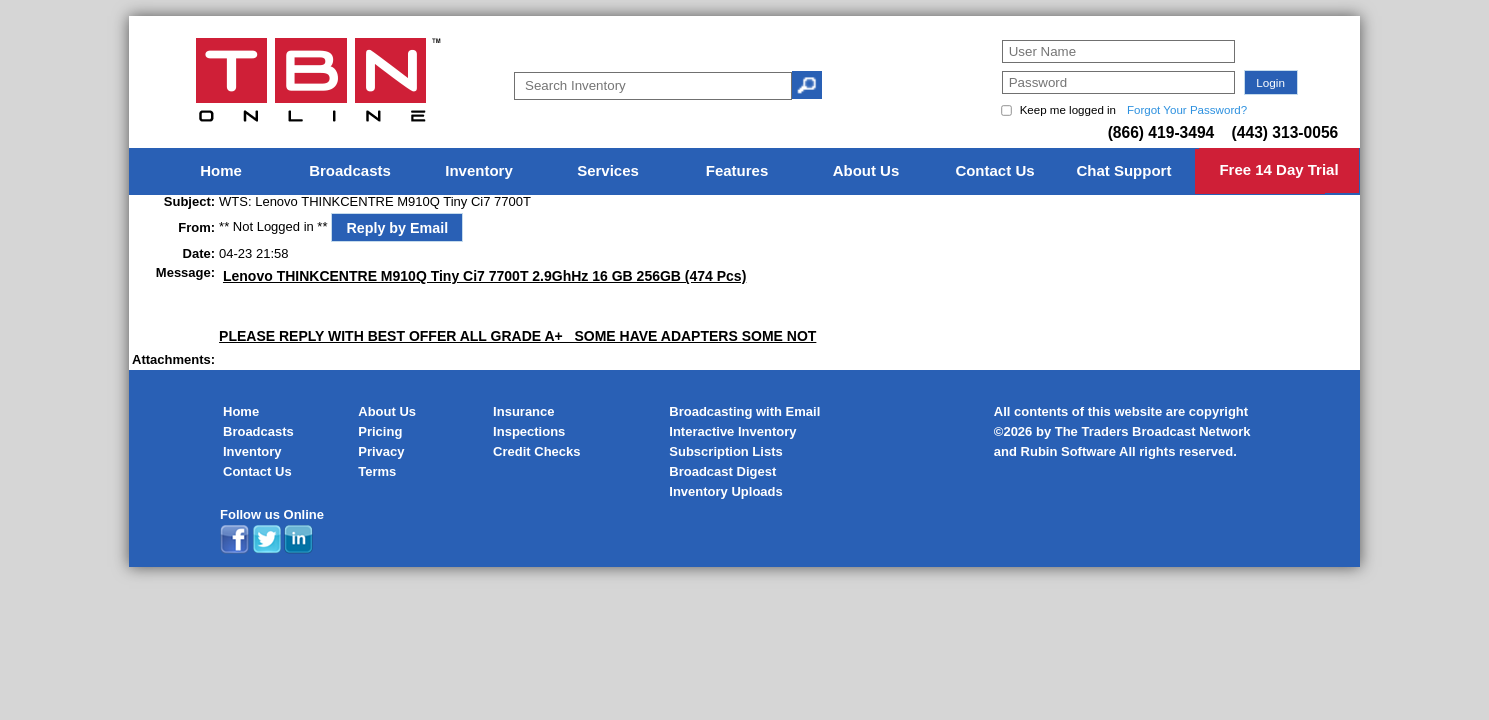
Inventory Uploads (725, 491)
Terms (377, 471)
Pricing (380, 431)
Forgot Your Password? (1187, 110)
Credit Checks (536, 451)
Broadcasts (258, 431)
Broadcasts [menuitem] (350, 170)
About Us (387, 411)
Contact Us (257, 471)
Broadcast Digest (722, 471)
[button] (1271, 82)
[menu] (745, 171)
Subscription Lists (725, 451)
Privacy (381, 451)
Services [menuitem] (608, 170)
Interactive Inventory (732, 431)
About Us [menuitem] (866, 170)
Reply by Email (397, 228)
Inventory (252, 451)
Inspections (529, 431)
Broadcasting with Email (744, 411)
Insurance (523, 411)
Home (241, 411)
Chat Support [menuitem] (1123, 170)
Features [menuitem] (737, 170)
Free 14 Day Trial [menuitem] (1278, 169)
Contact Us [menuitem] (994, 170)
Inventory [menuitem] (479, 170)
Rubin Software (1068, 451)
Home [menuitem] (221, 170)
